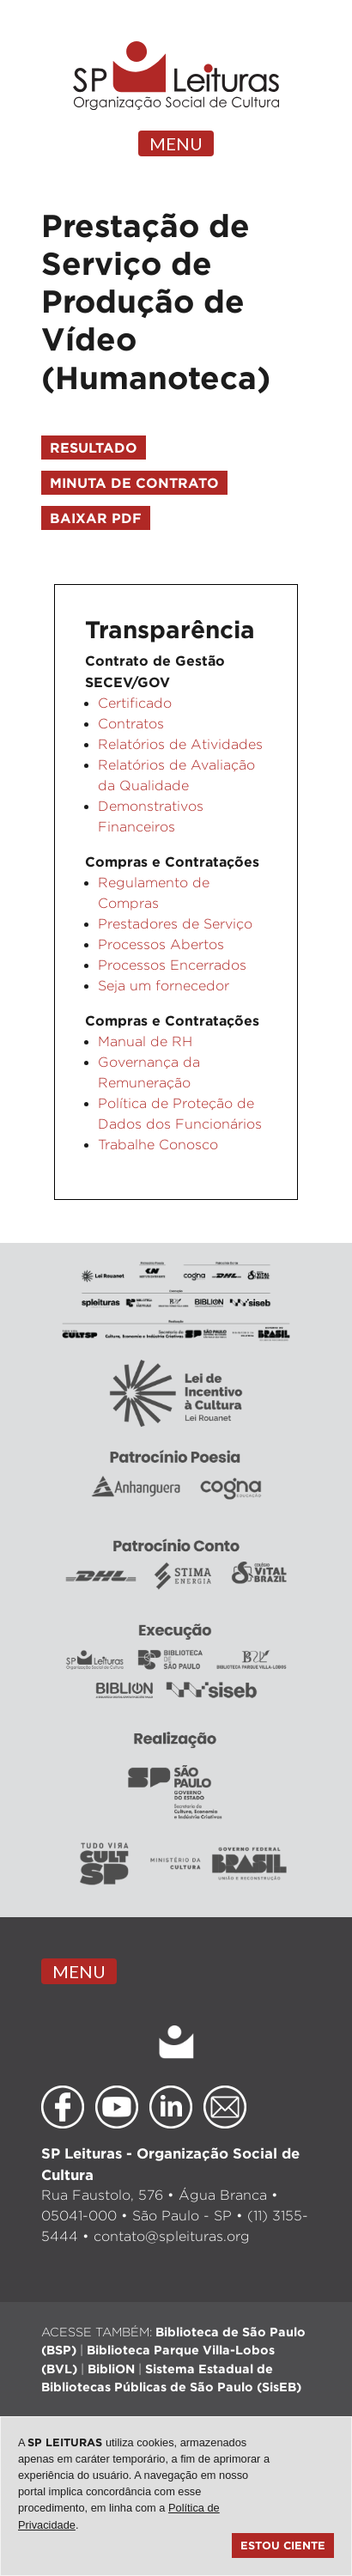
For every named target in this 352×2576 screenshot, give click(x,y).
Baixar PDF (96, 518)
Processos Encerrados (172, 965)
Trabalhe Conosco (158, 1144)
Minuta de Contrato (134, 482)
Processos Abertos (161, 944)
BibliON (111, 2368)
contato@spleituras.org (172, 2236)
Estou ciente (282, 2545)
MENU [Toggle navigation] (176, 143)
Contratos (131, 723)
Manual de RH (145, 1041)
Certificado (135, 703)
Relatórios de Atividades (180, 744)
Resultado (93, 447)
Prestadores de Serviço (175, 924)
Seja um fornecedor (163, 985)
